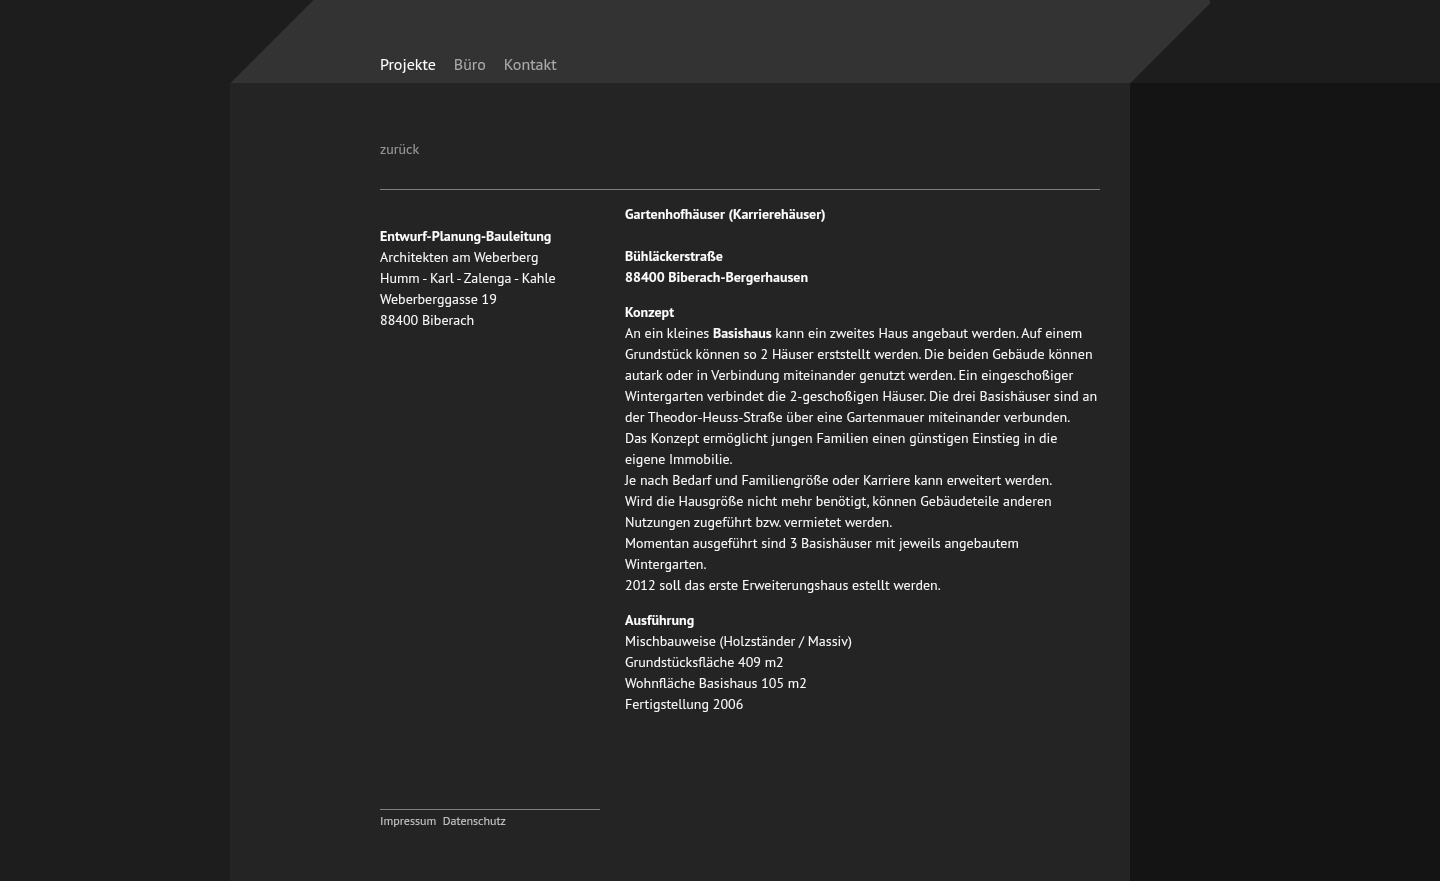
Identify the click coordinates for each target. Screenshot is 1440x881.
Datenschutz (474, 820)
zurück (399, 149)
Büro (470, 64)
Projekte (408, 64)
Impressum (408, 820)
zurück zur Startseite (953, 53)
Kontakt (530, 64)
